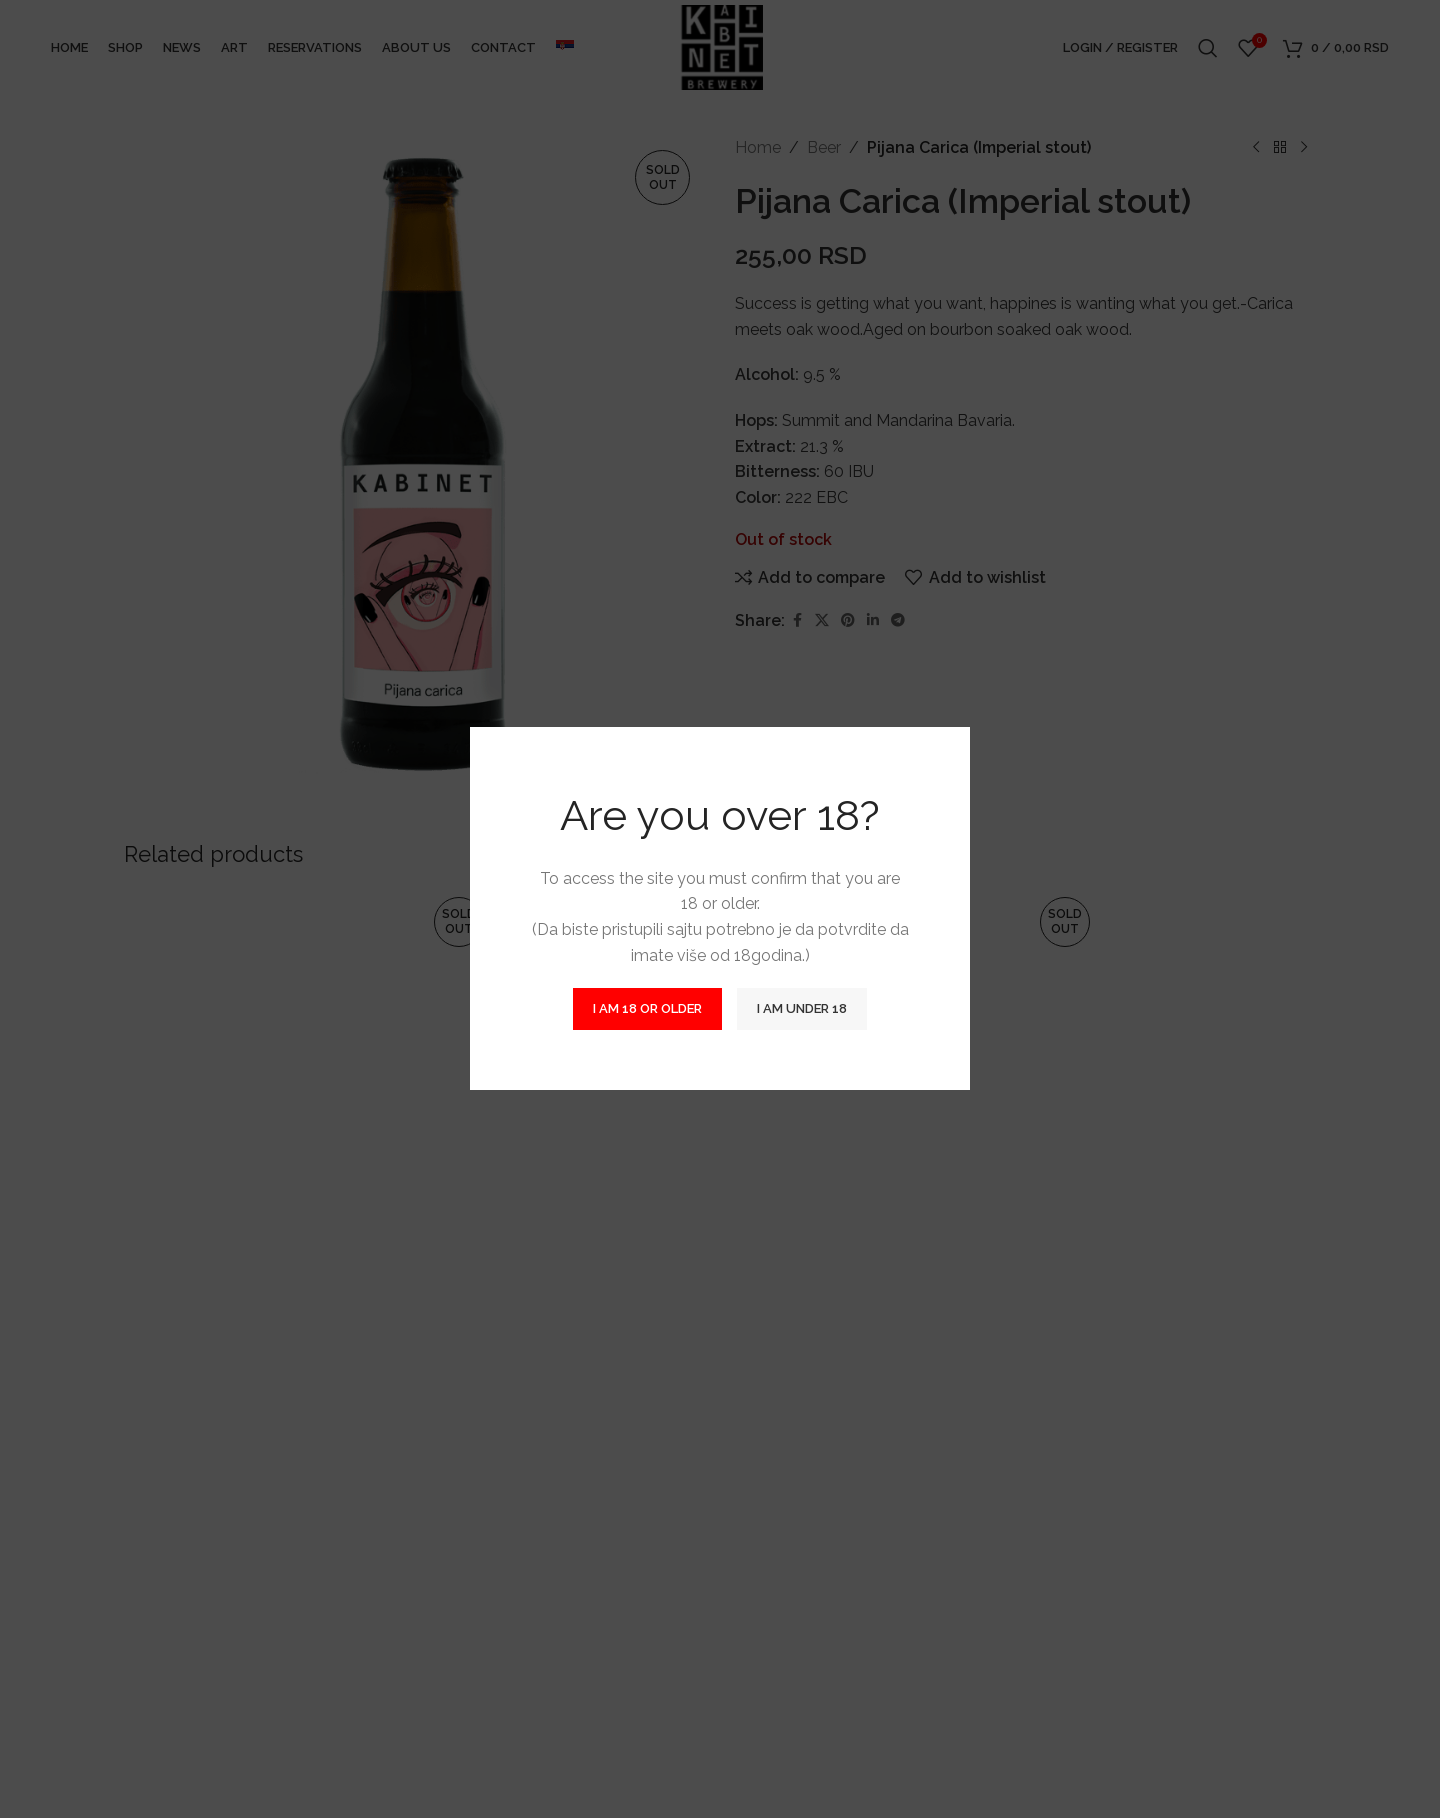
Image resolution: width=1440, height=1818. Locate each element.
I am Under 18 (802, 1009)
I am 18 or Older (647, 1009)
